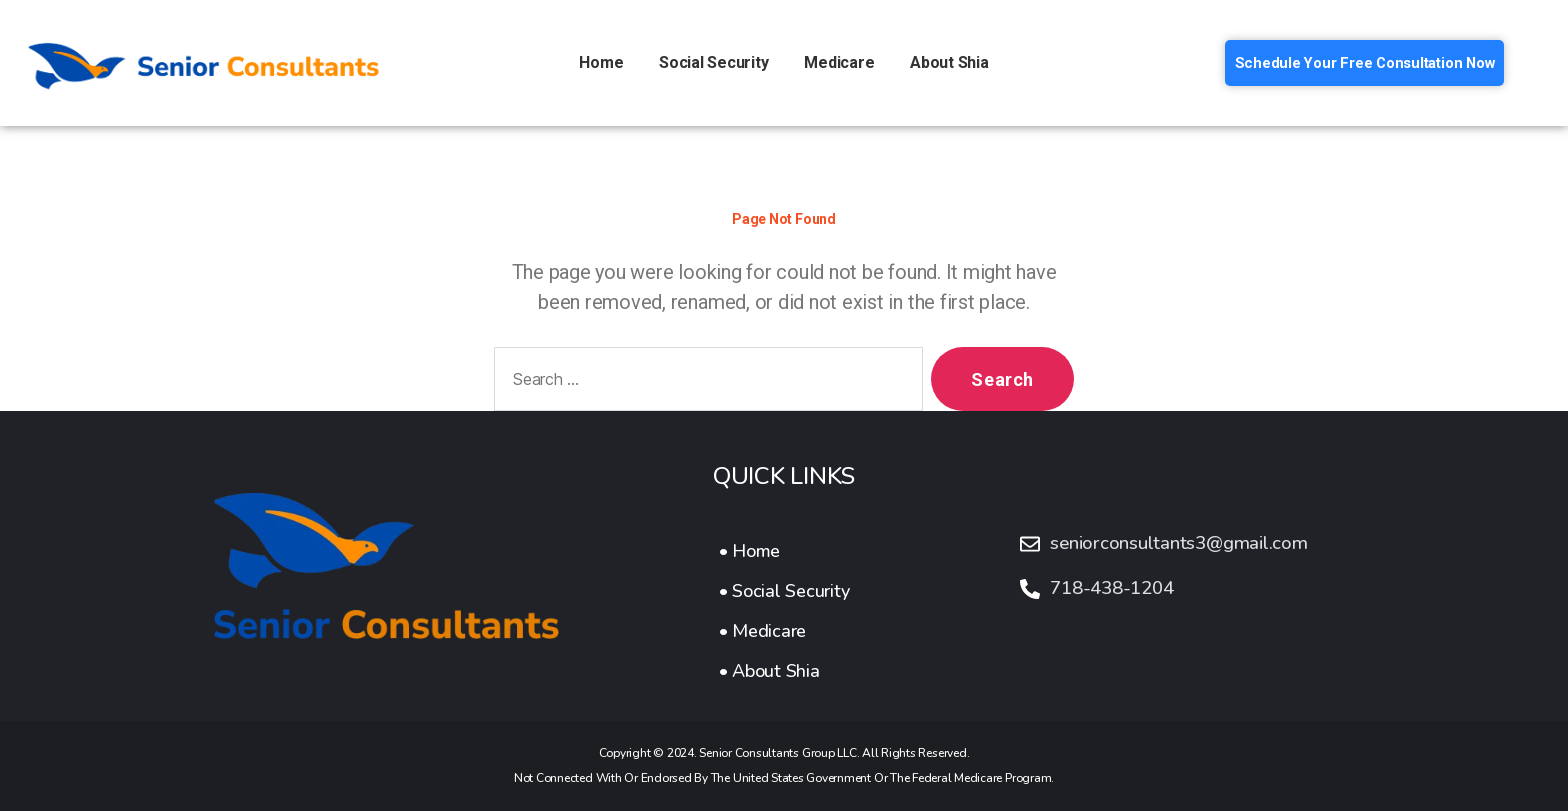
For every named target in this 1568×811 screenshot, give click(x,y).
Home (601, 62)
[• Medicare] (784, 631)
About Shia (949, 62)
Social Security (713, 62)
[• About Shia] (784, 671)
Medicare (839, 62)
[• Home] (784, 551)
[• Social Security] (784, 591)
